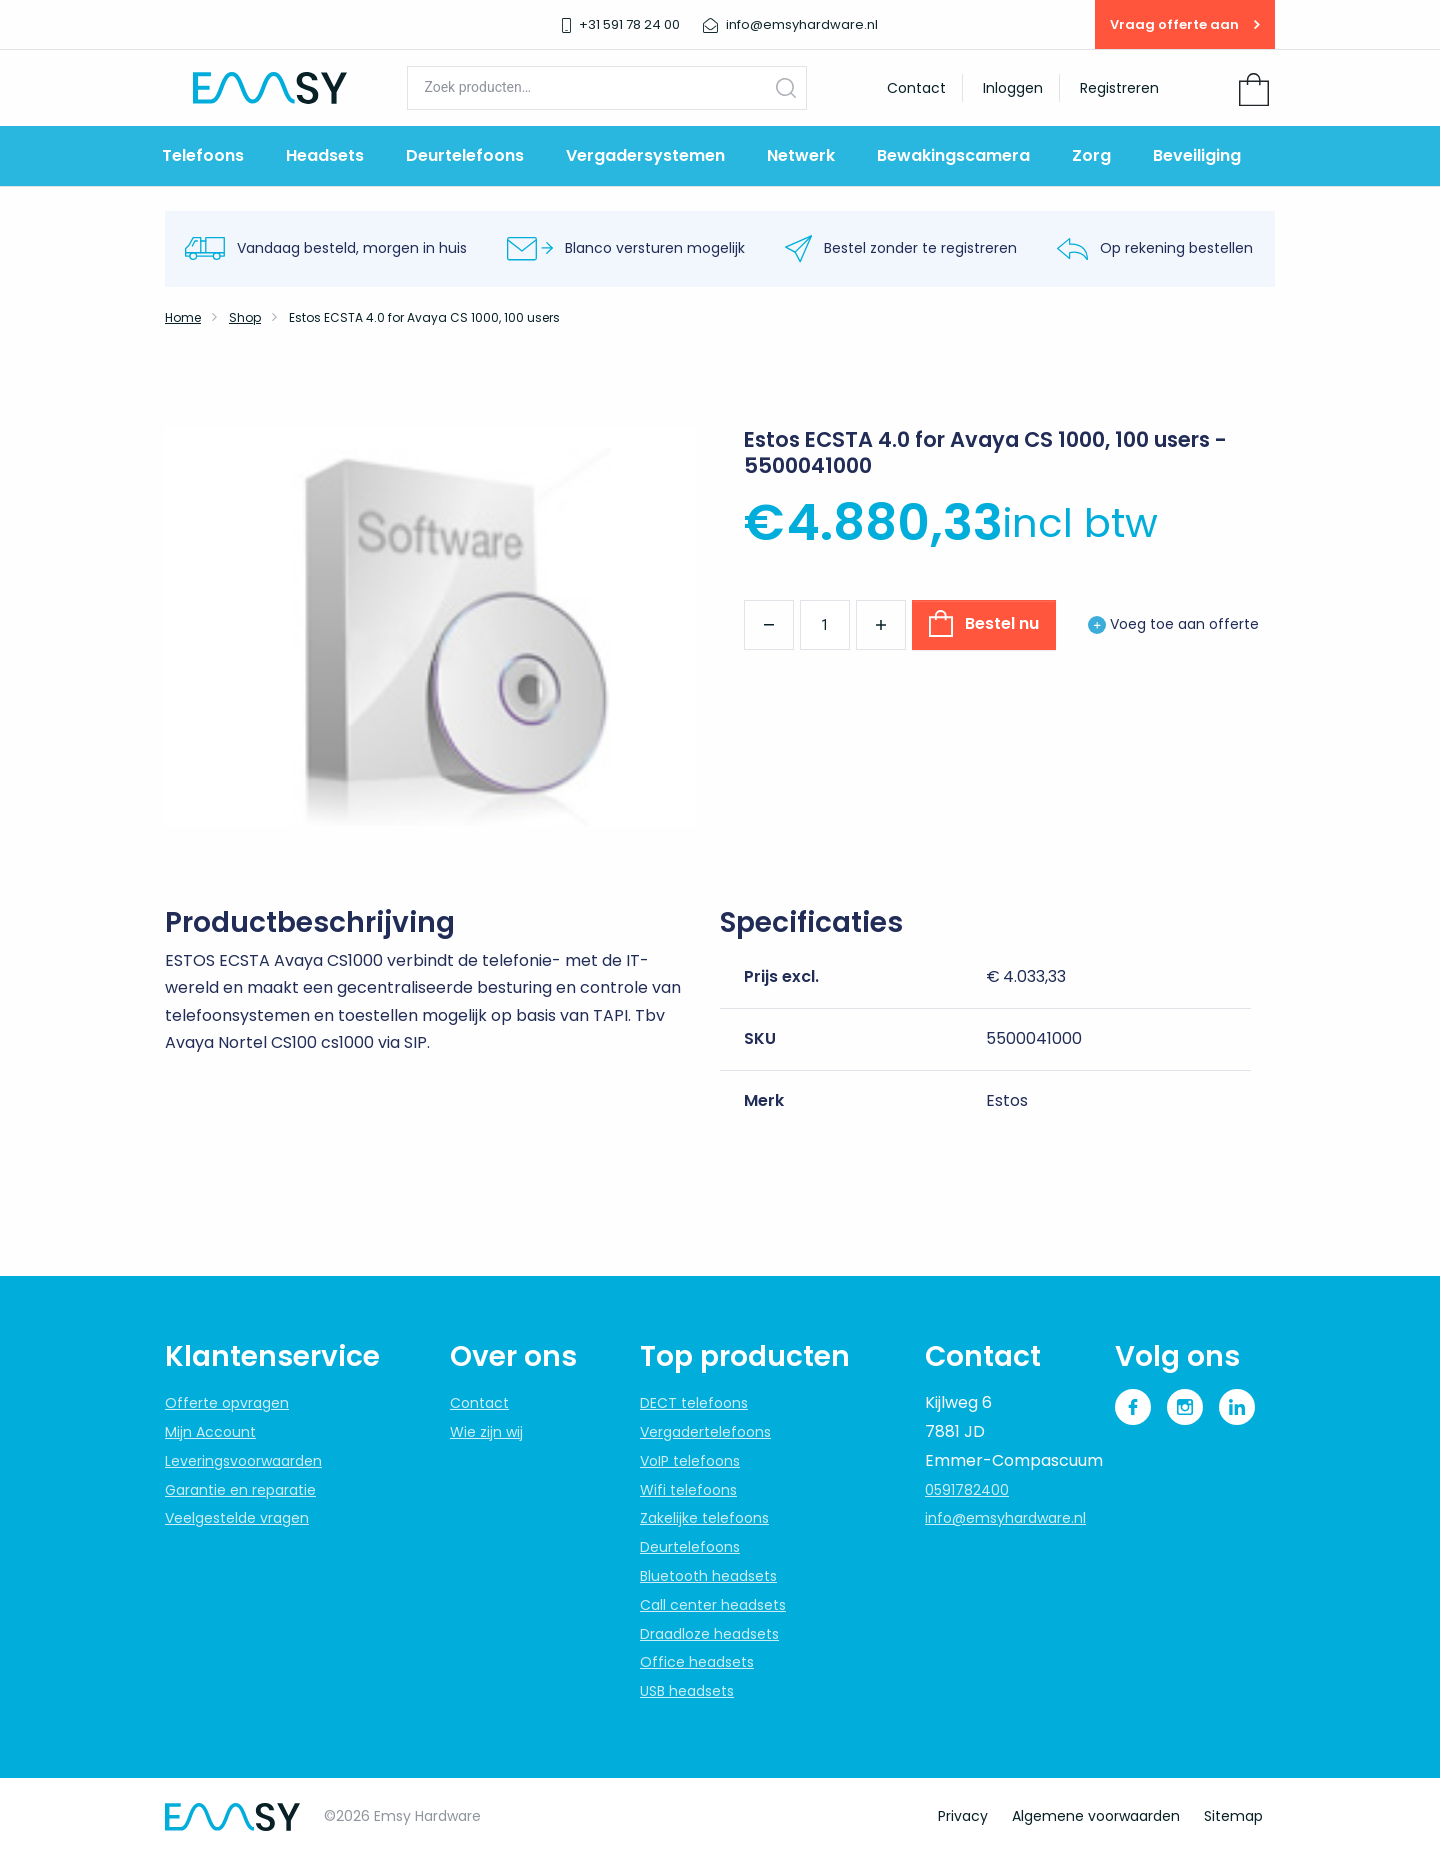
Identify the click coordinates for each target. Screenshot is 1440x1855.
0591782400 (967, 1490)
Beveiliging (1197, 155)
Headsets (325, 155)
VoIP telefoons (690, 1461)
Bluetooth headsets (708, 1576)
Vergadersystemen (645, 155)
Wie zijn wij (486, 1432)
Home (183, 317)
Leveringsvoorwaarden (243, 1461)
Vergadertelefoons (705, 1432)
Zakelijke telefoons (704, 1518)
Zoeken (786, 87)
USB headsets (687, 1691)
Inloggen (1013, 88)
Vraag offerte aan (1185, 24)
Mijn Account (210, 1432)
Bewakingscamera (953, 155)
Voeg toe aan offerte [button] (1173, 624)
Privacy (963, 1816)
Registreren (1119, 88)
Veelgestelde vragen (237, 1518)
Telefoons (203, 155)
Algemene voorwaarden (1096, 1816)
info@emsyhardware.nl (1005, 1518)
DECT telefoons (694, 1403)
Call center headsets (713, 1605)
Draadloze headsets (709, 1634)
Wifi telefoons (688, 1490)
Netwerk (801, 155)
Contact (916, 88)
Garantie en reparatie (240, 1490)
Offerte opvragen (227, 1403)
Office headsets (697, 1662)
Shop (245, 317)
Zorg (1091, 155)
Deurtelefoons (465, 155)
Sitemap (1233, 1816)
